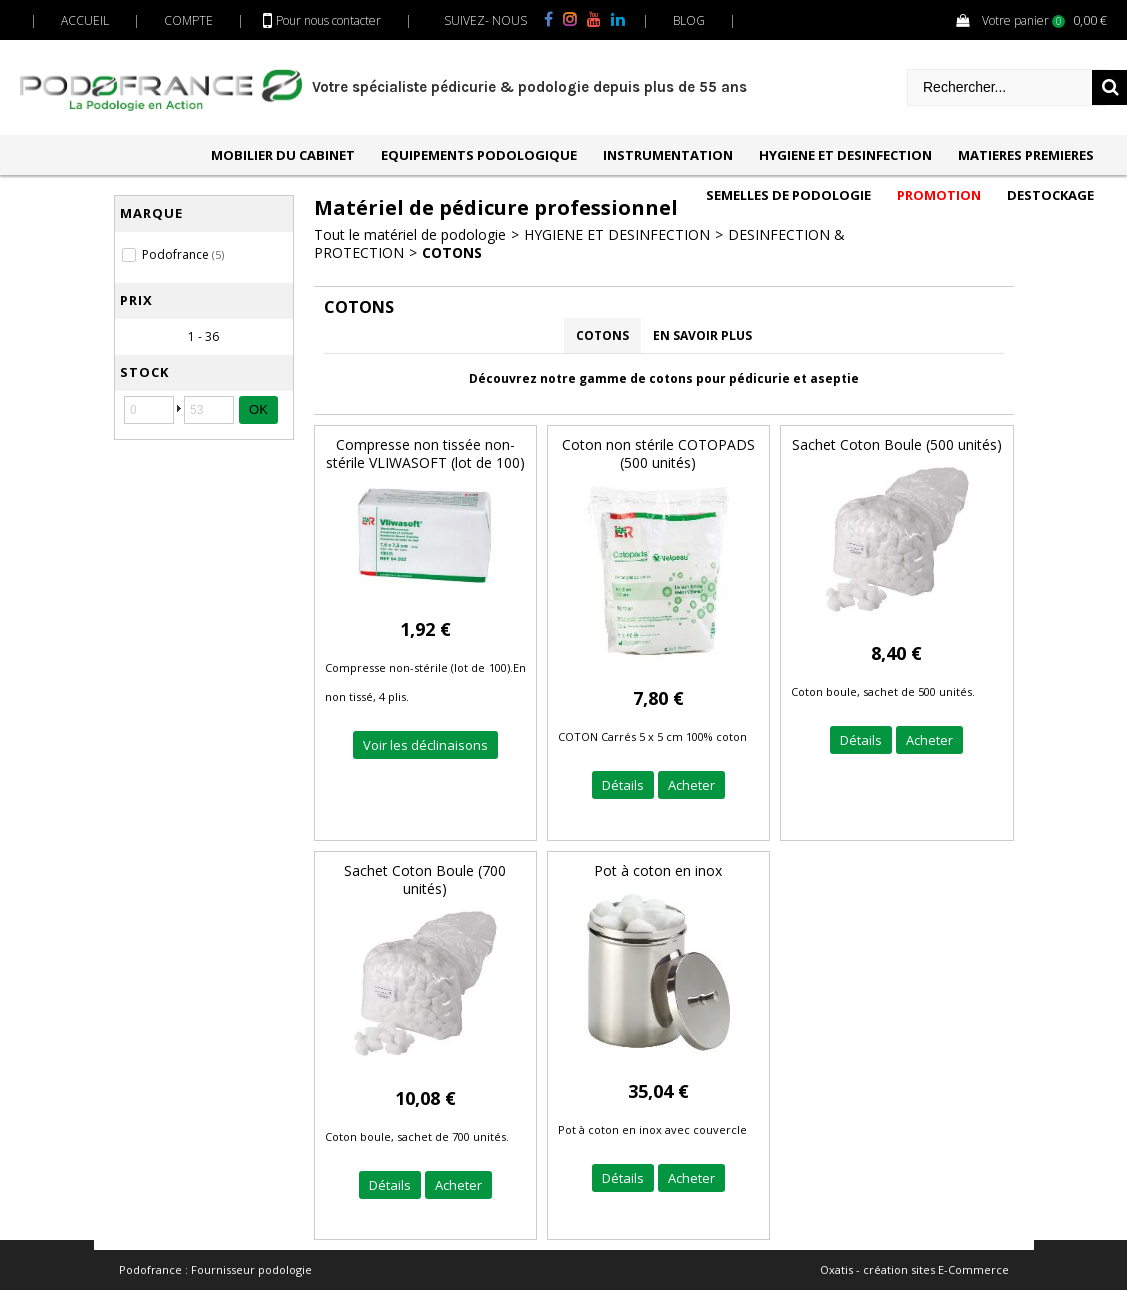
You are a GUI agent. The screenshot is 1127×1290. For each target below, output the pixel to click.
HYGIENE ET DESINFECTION (845, 155)
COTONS (452, 252)
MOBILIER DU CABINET (283, 155)
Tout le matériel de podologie (410, 234)
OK (258, 409)
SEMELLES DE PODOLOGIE (788, 195)
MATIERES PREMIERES (1026, 155)
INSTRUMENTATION (668, 155)
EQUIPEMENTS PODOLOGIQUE (479, 155)
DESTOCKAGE (1050, 195)
